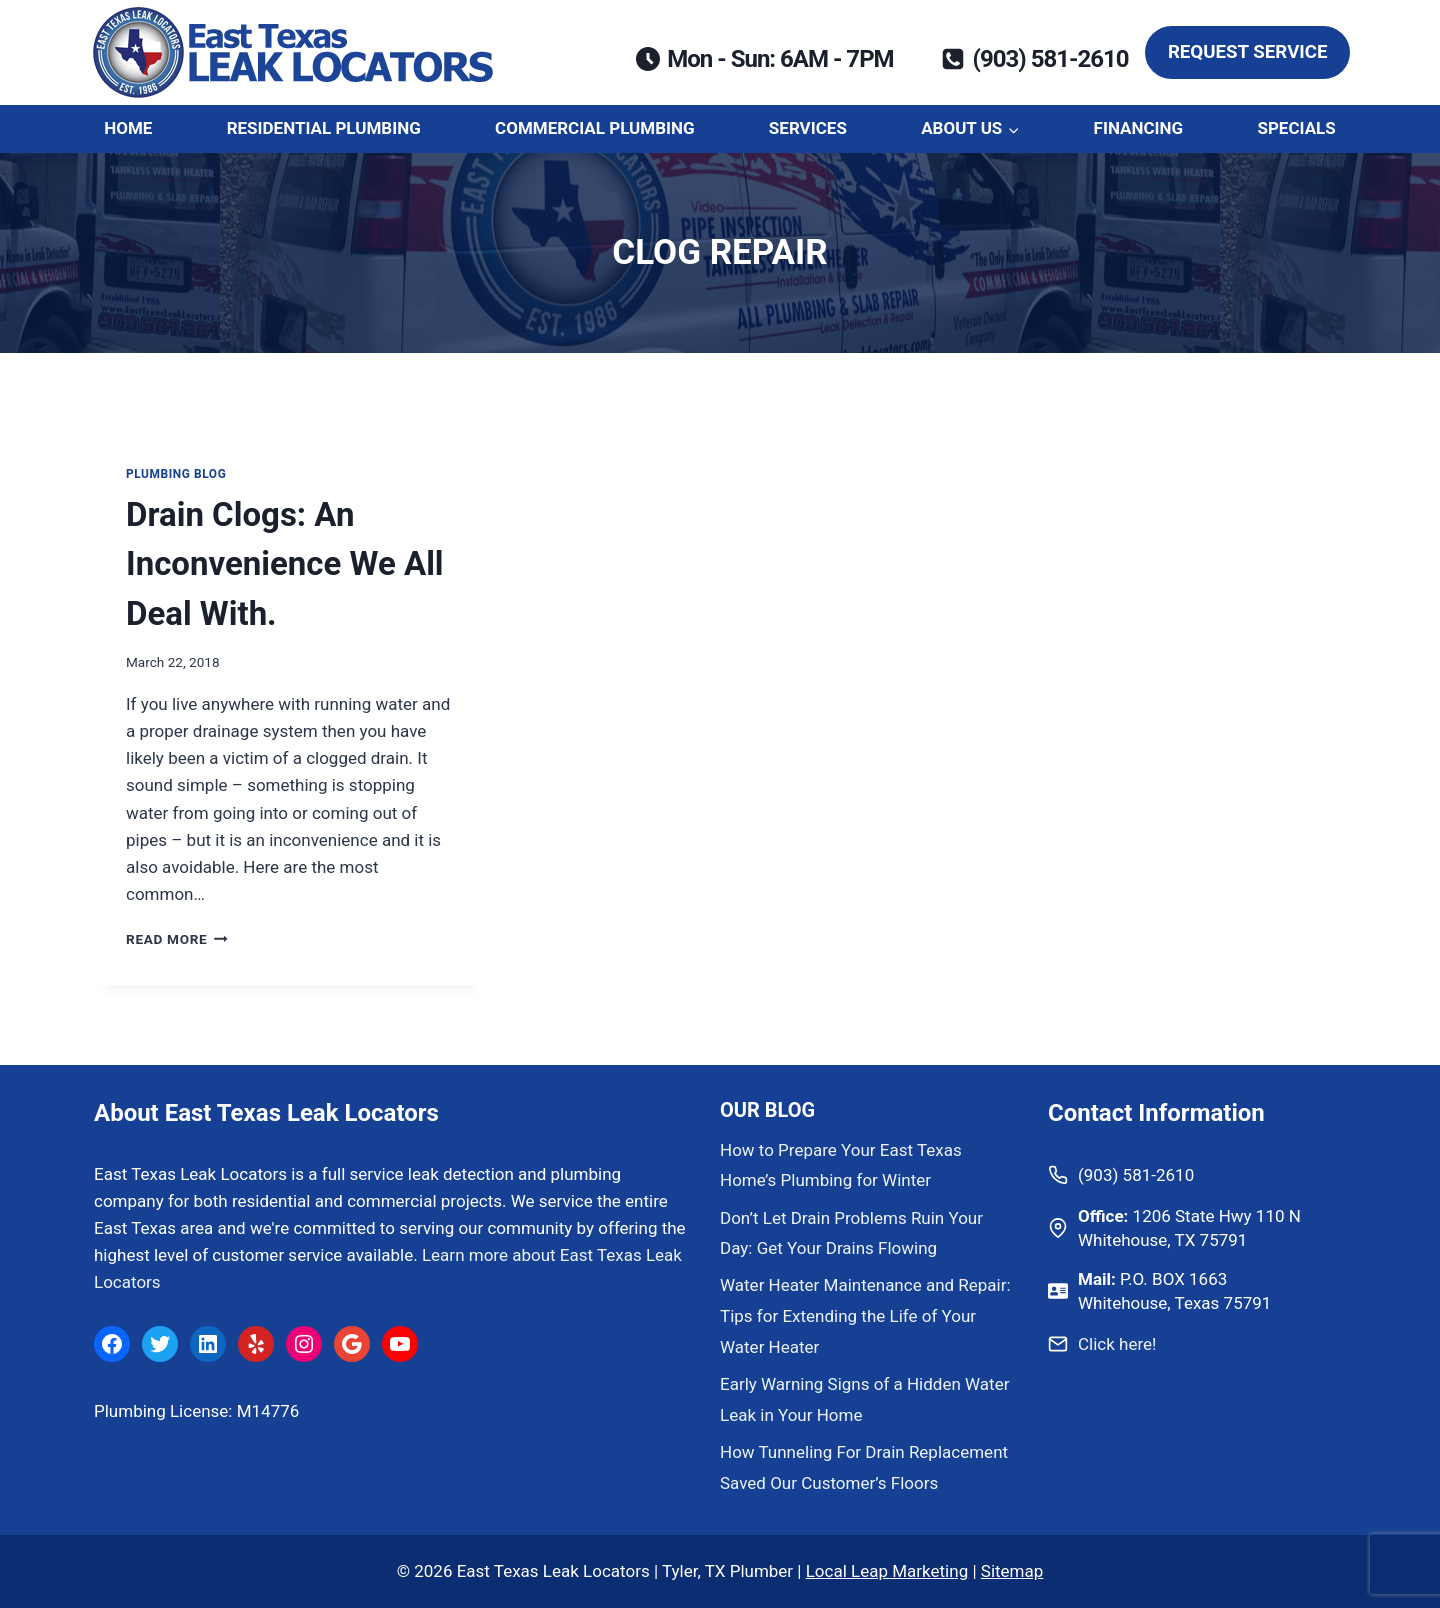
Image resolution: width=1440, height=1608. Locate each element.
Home (128, 128)
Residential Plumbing (324, 128)
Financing (1139, 128)
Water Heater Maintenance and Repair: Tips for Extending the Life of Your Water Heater (865, 1315)
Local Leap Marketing (887, 1571)
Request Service (1248, 52)
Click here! (1117, 1344)
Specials (1296, 128)
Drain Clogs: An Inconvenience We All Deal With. (285, 564)
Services (808, 128)
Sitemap (1012, 1571)
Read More (177, 939)
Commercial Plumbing (595, 128)
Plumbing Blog (176, 474)
